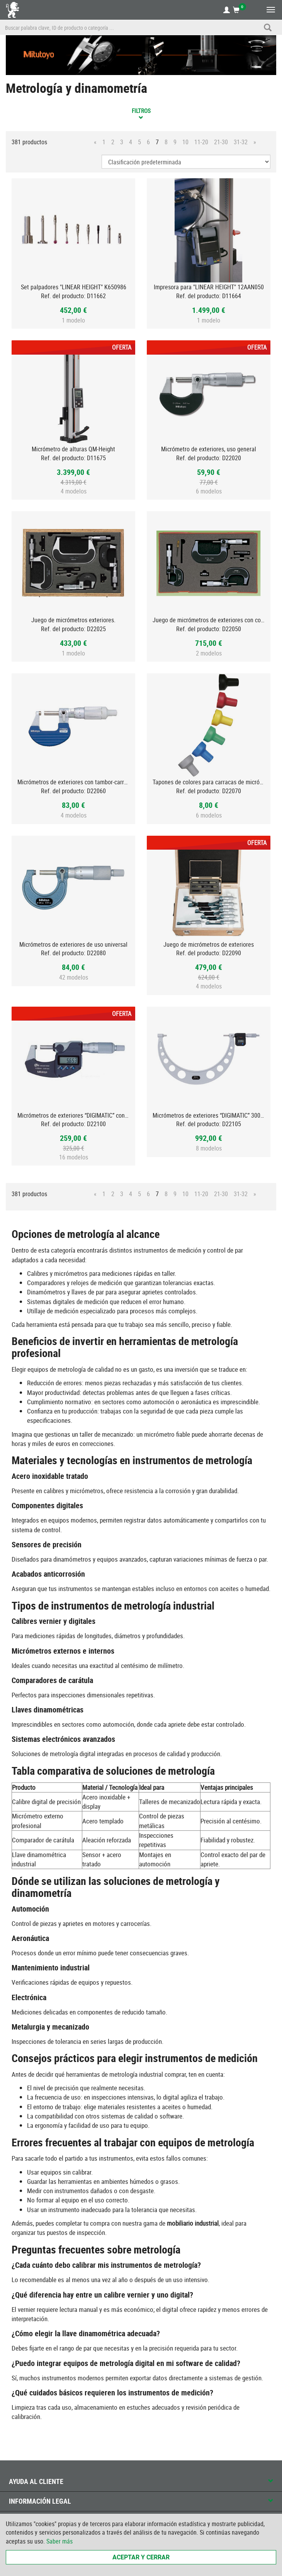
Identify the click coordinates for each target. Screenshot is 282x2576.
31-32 (241, 142)
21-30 (221, 142)
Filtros (141, 113)
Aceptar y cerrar (141, 2557)
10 (185, 142)
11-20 (201, 142)
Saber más (59, 2541)
